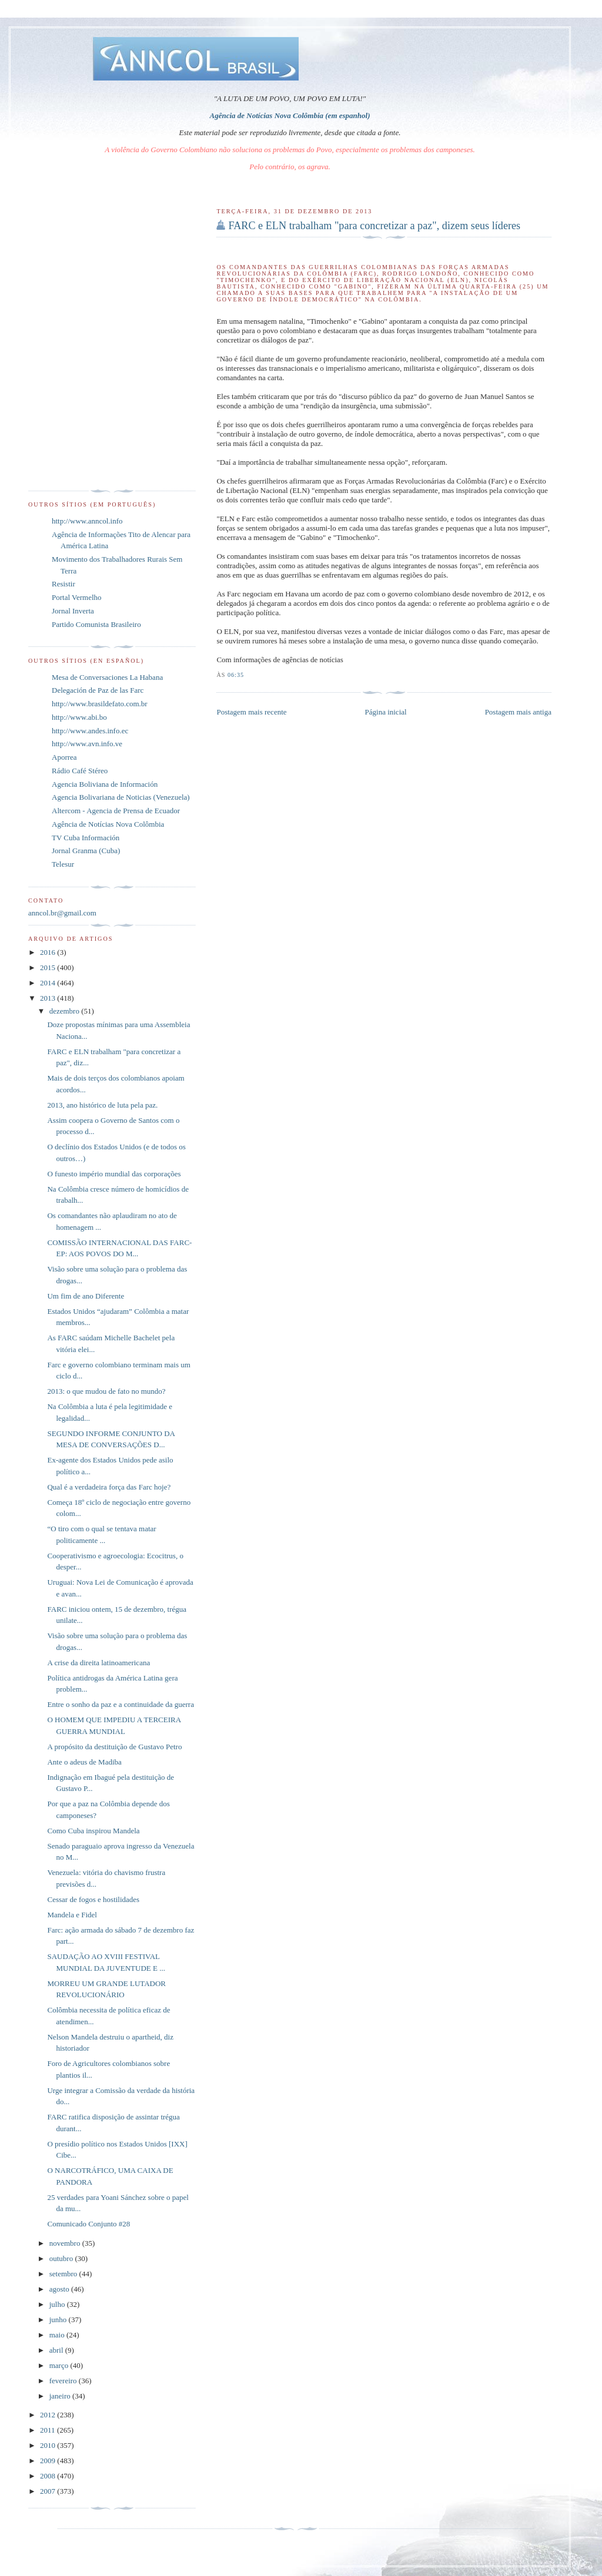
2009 (48, 2460)
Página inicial (386, 711)
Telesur (63, 864)
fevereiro (64, 2380)
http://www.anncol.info (87, 520)
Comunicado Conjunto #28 (88, 2223)
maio (57, 2334)
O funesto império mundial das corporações (113, 1173)
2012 (48, 2414)
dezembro (65, 1011)
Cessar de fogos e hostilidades (93, 1899)
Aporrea (64, 757)
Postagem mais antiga (518, 711)
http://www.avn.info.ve (87, 743)
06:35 (236, 675)
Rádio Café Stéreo (80, 770)
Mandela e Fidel (71, 1914)
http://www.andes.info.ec (90, 730)
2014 (48, 982)
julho (58, 2304)
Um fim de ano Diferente (85, 1296)
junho (59, 2319)
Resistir (63, 583)
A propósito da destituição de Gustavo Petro (114, 1746)
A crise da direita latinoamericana (98, 1662)
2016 (48, 952)
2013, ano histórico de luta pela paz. (102, 1105)
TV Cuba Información (85, 837)
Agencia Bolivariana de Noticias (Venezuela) (121, 797)
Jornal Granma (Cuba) (86, 850)
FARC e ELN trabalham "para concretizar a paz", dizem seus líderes (374, 226)
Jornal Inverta (73, 610)
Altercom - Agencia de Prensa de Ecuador (116, 810)
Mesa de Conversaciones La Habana (107, 677)
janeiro (60, 2395)
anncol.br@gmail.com (62, 912)
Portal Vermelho (77, 597)
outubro (62, 2258)
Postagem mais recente (251, 711)
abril (57, 2350)
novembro (65, 2243)
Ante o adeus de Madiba (84, 1761)
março (60, 2365)
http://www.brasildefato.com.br (100, 703)
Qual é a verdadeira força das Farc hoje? (108, 1486)
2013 (48, 998)
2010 (48, 2445)
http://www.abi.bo (79, 717)
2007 (48, 2491)
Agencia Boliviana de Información (105, 784)
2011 (48, 2430)
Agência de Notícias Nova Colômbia (108, 824)
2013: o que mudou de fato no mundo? (106, 1391)
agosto (60, 2289)
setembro (64, 2273)
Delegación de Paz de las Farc (97, 690)
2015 (48, 967)
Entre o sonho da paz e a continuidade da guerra (120, 1704)
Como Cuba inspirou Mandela (93, 1830)
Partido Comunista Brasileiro (96, 624)
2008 (48, 2475)
